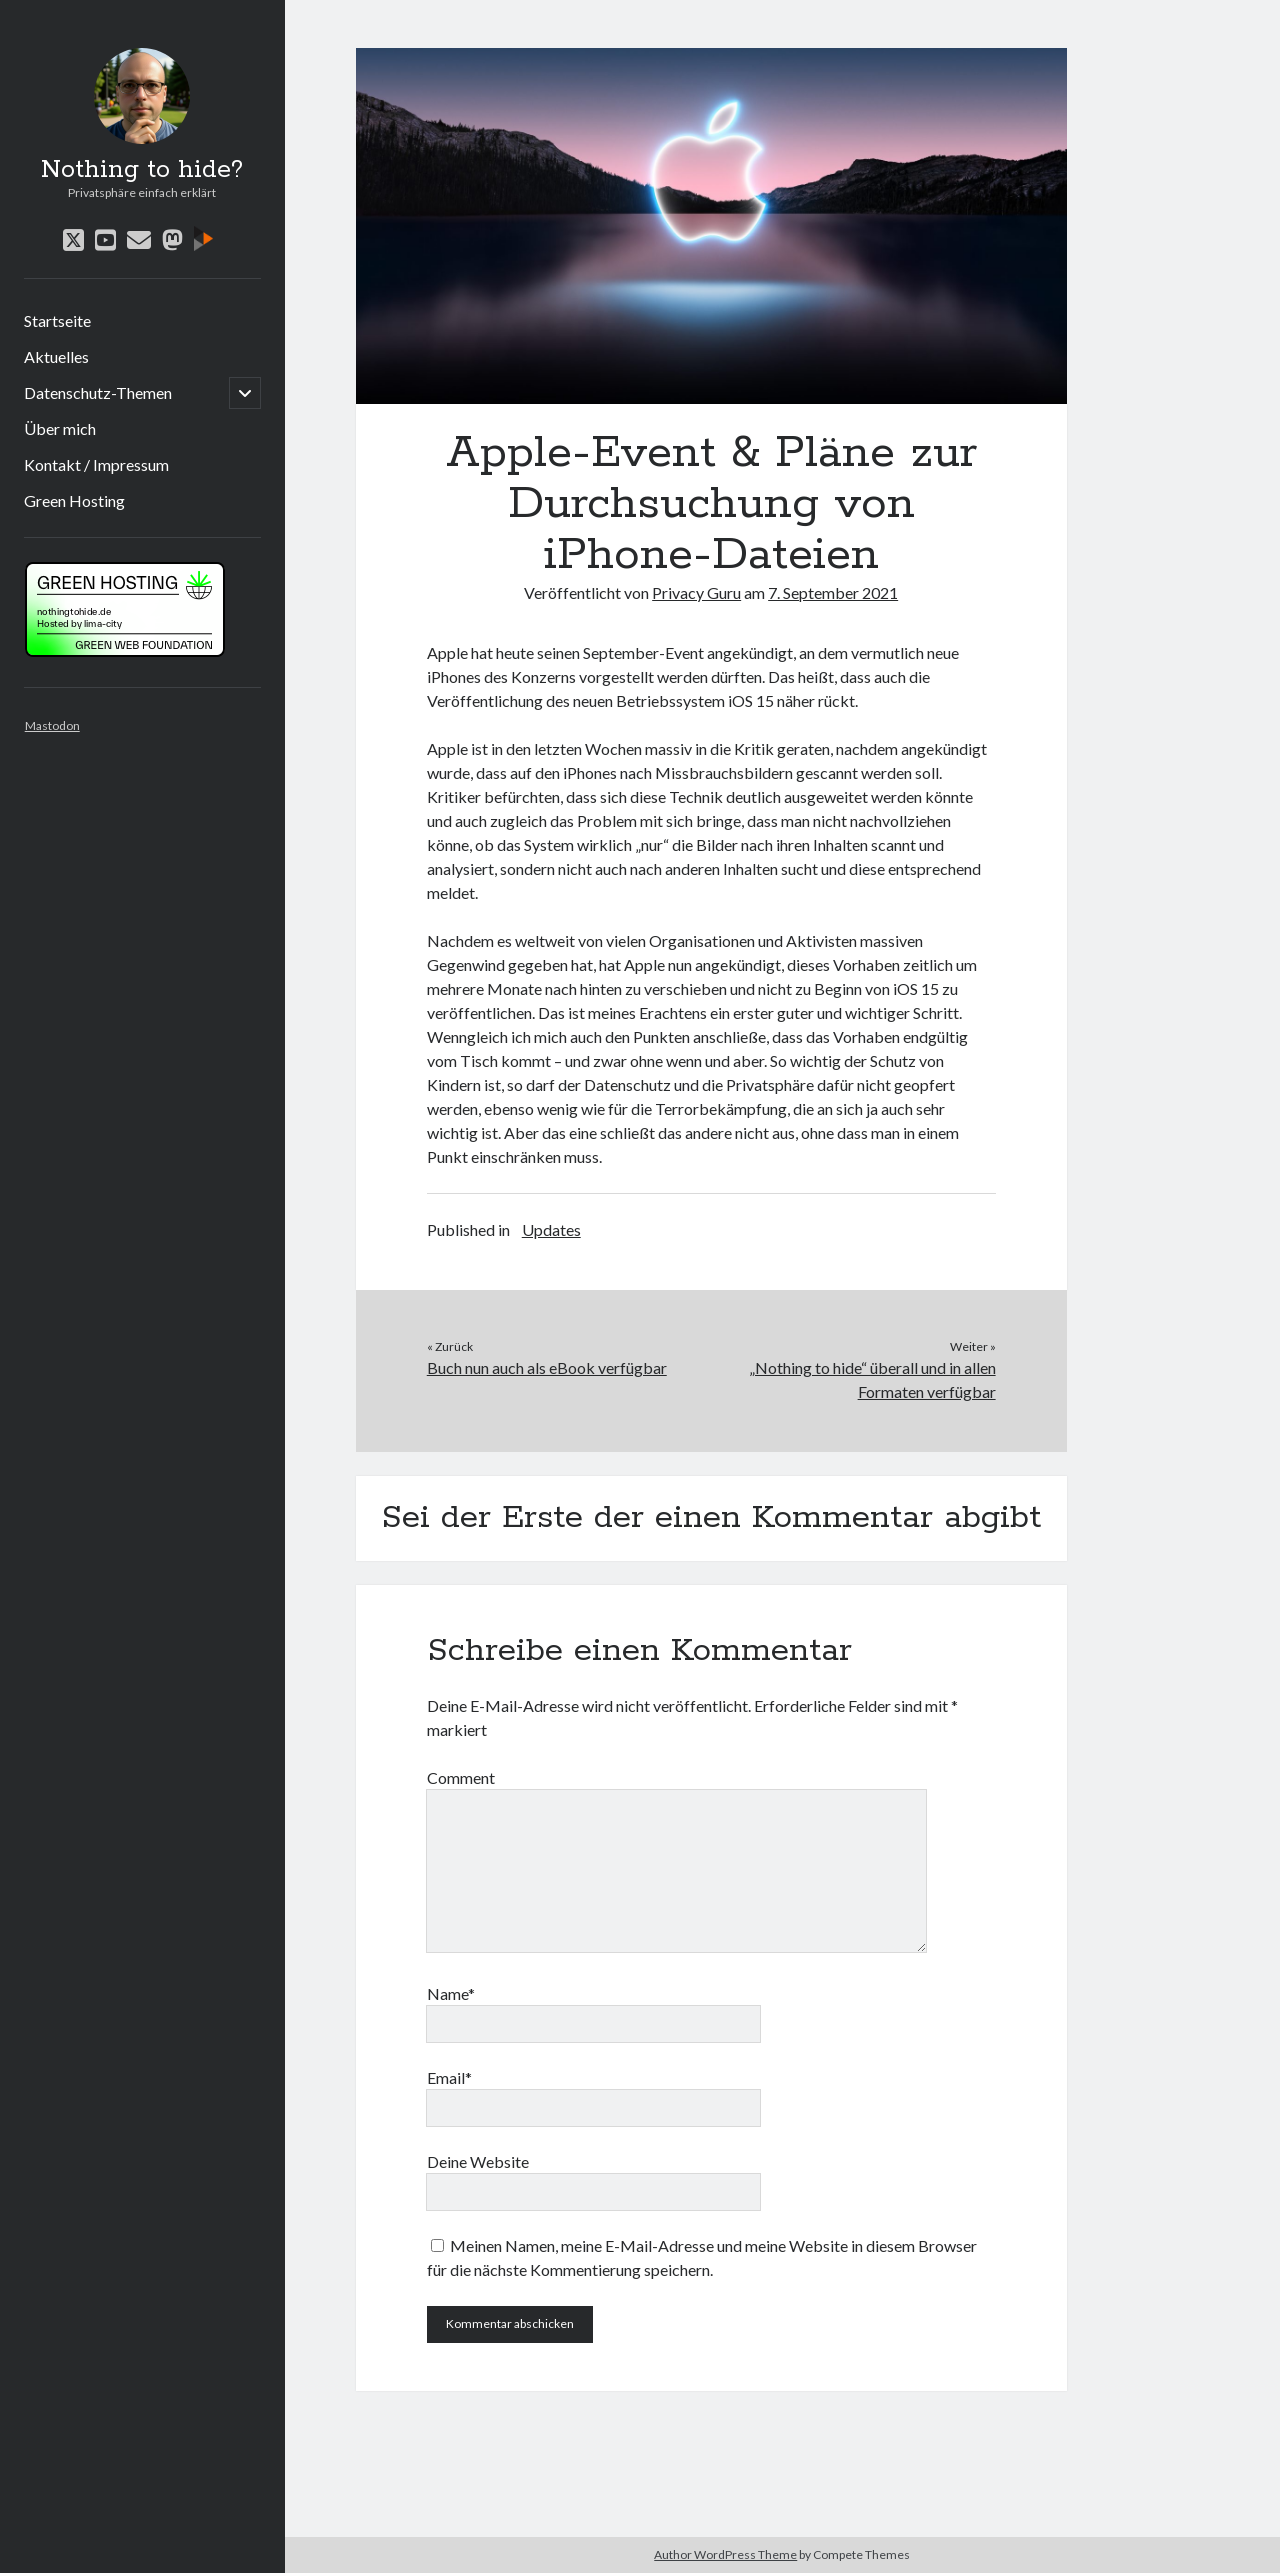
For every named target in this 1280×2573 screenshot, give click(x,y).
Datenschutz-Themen (98, 392)
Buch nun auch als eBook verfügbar (547, 1367)
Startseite (57, 320)
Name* (451, 1993)
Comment (461, 1777)
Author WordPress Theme (725, 2554)
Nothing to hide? (142, 170)
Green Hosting (74, 500)
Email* (449, 2077)
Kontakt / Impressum (96, 464)
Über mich (60, 428)
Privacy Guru (696, 592)
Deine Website (478, 2161)
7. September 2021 (833, 592)
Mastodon (52, 725)
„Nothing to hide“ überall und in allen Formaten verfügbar (872, 1379)
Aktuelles (56, 356)
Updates (551, 1229)
